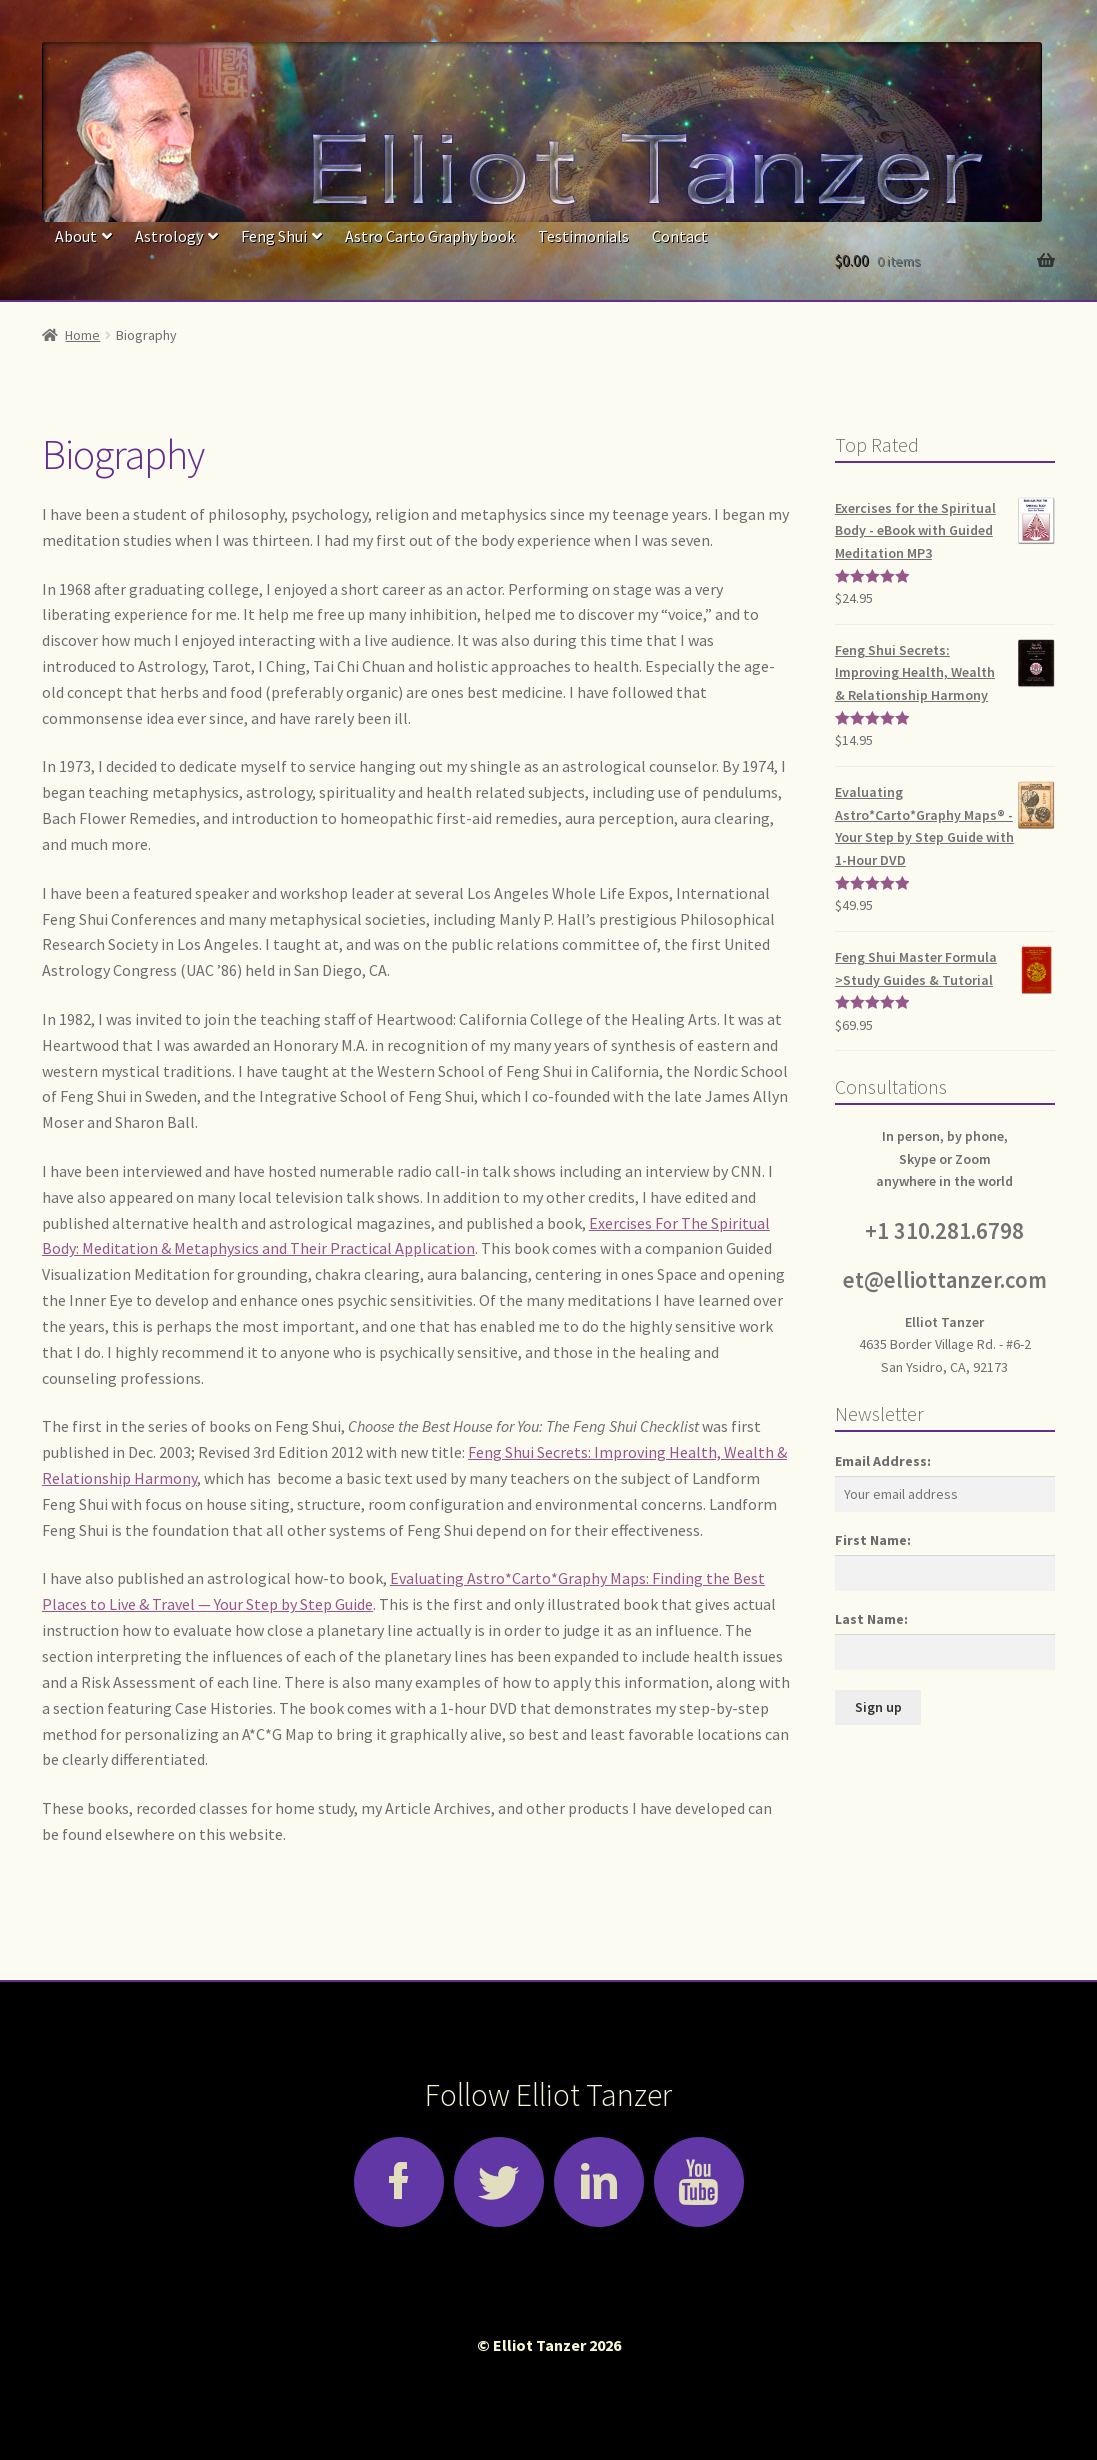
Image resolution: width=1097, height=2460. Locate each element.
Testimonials (583, 236)
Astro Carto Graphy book (430, 236)
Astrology (169, 236)
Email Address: (883, 1461)
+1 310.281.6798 (944, 1231)
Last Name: (871, 1619)
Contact (680, 236)
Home (82, 335)
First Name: (873, 1540)
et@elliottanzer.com (945, 1280)
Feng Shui (274, 236)
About (76, 236)
